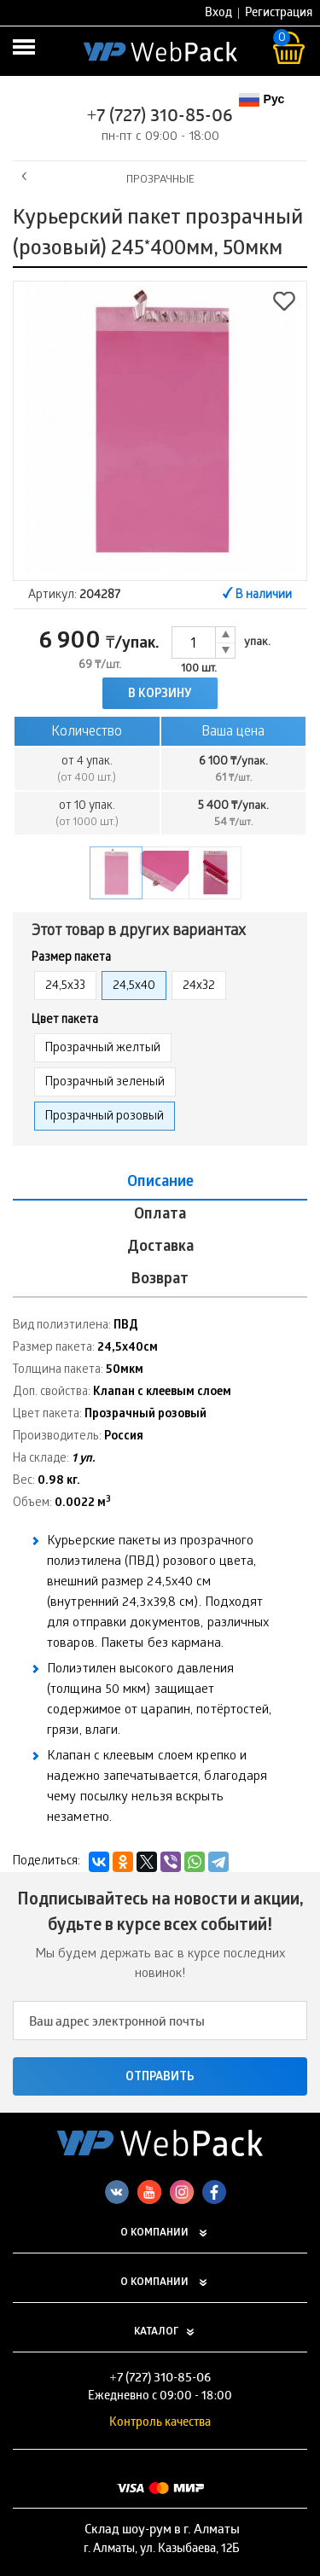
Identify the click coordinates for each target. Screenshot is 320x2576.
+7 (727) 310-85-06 (160, 117)
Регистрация (278, 14)
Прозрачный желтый (102, 1049)
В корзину (160, 695)
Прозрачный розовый (104, 1117)
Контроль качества (160, 2423)
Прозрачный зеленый (105, 1083)
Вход (218, 14)
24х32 (199, 987)
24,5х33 (65, 987)
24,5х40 (134, 987)
